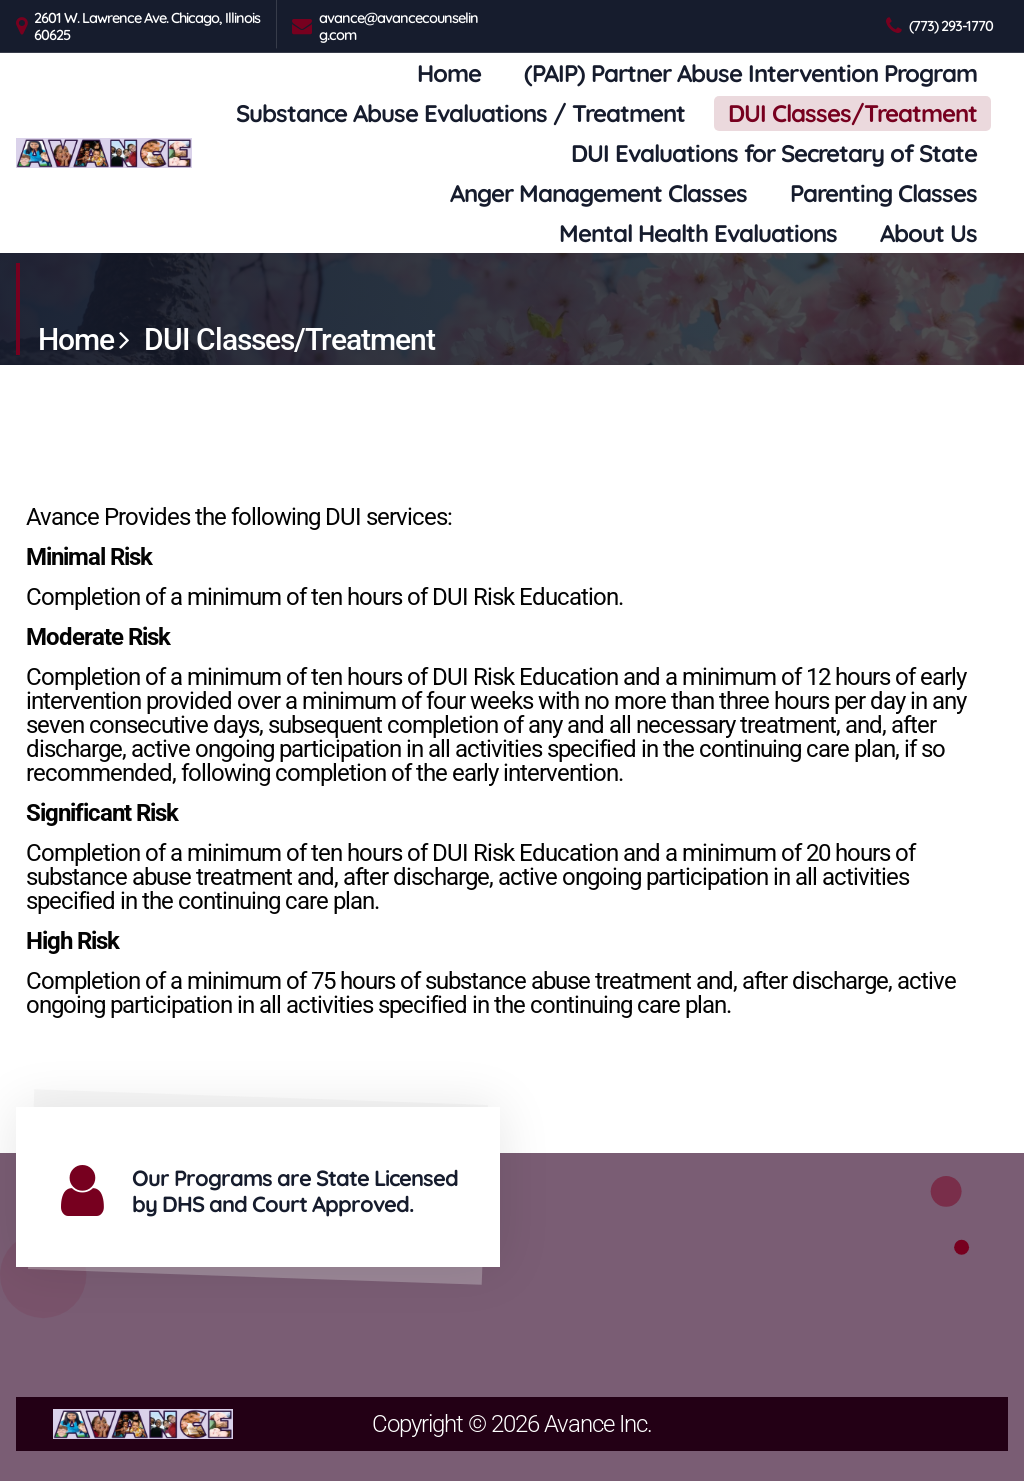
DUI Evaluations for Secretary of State (774, 153)
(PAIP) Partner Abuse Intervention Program (750, 73)
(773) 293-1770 (951, 25)
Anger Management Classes (598, 193)
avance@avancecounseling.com (398, 26)
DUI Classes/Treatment (852, 113)
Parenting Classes (883, 193)
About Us (928, 233)
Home (449, 73)
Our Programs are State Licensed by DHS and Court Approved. (295, 1191)
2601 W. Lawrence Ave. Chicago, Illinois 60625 (147, 26)
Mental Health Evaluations (698, 233)
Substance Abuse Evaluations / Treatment (460, 113)
